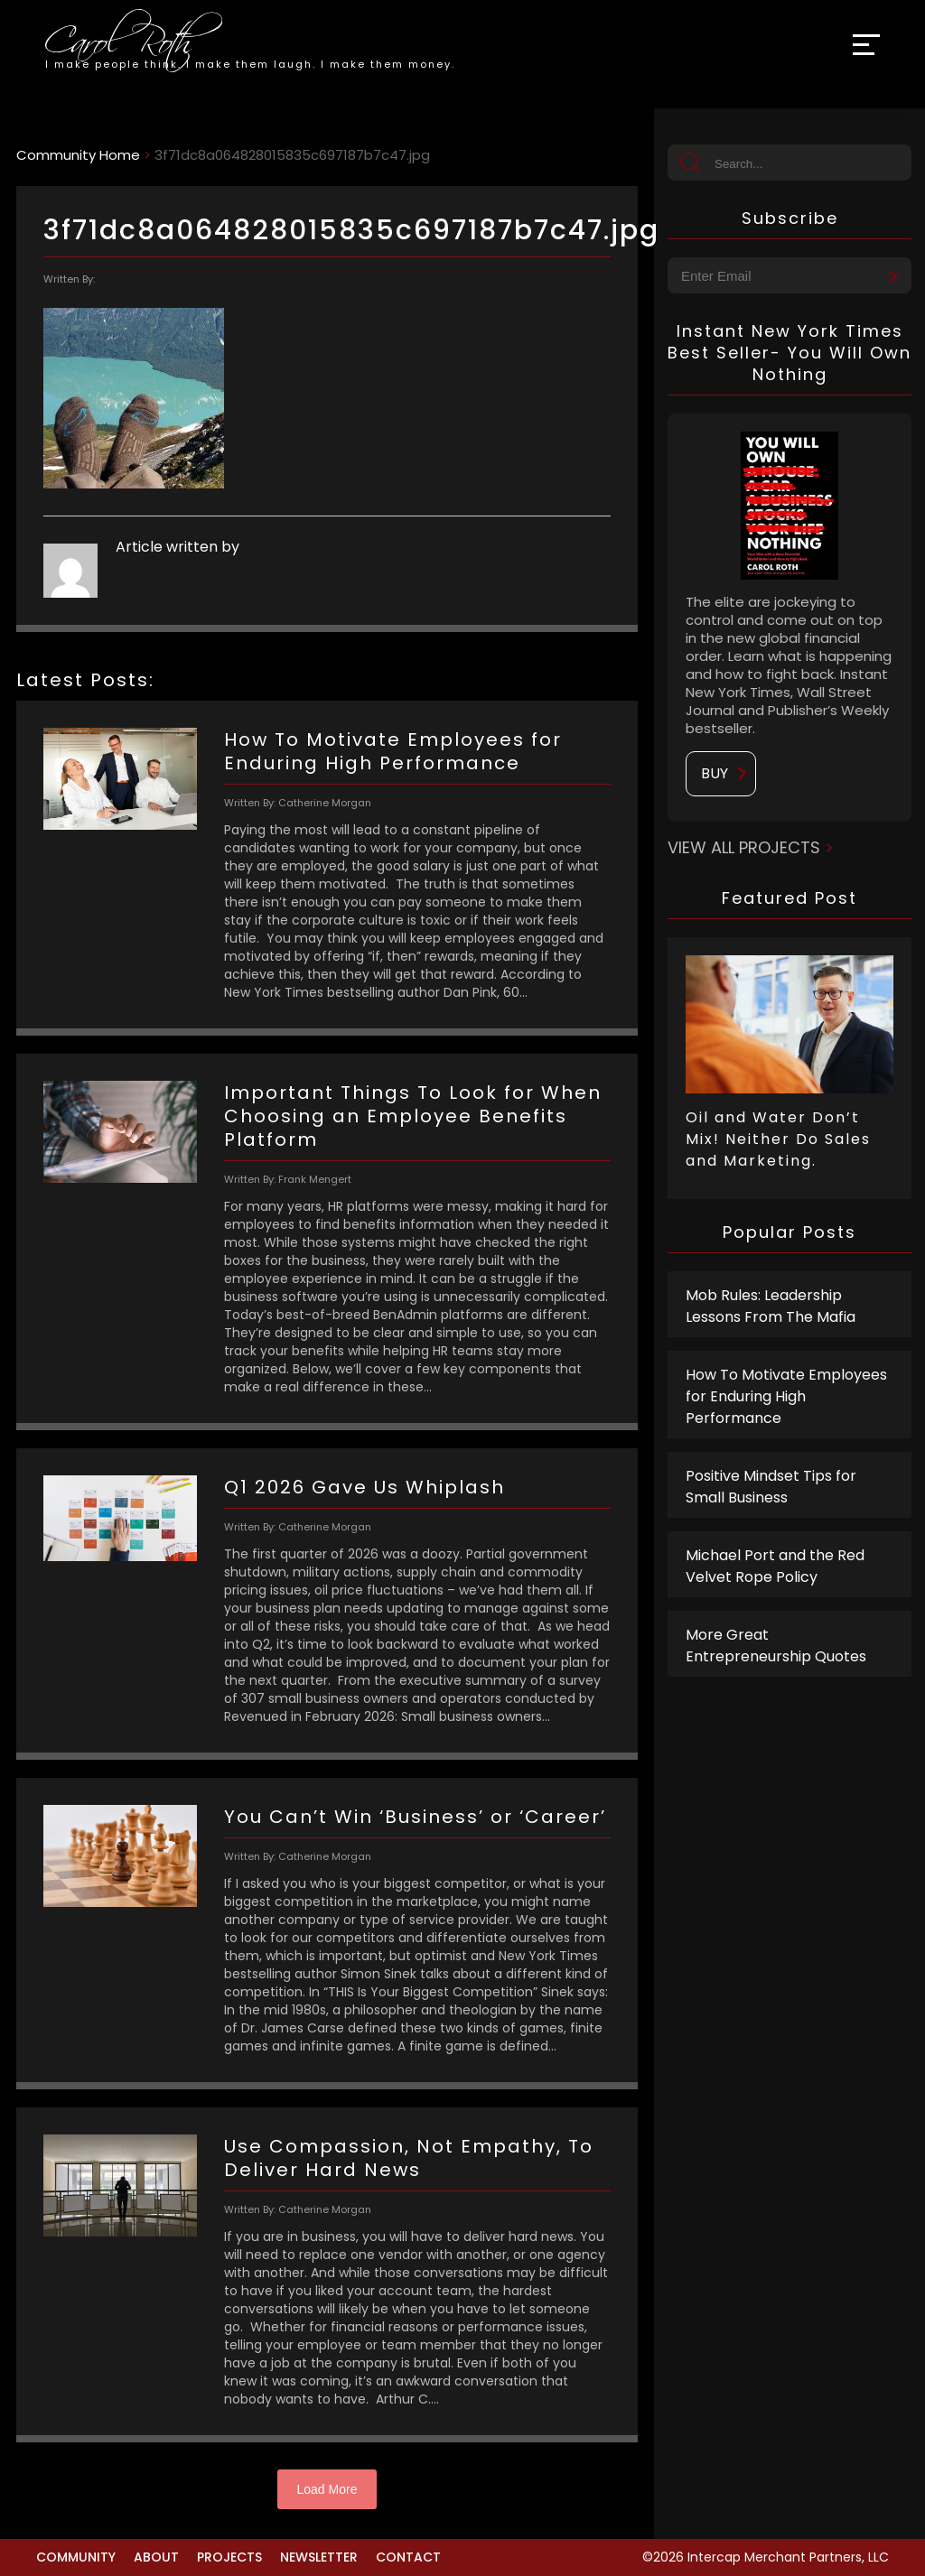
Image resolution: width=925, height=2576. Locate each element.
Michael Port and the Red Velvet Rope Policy (775, 1566)
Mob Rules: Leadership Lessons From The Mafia (770, 1306)
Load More (327, 2489)
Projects (229, 2557)
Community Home (78, 154)
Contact (408, 2557)
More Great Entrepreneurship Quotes (776, 1645)
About (156, 2557)
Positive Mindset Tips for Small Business (771, 1486)
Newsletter (319, 2557)
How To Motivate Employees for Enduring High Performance (786, 1396)
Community (76, 2557)
